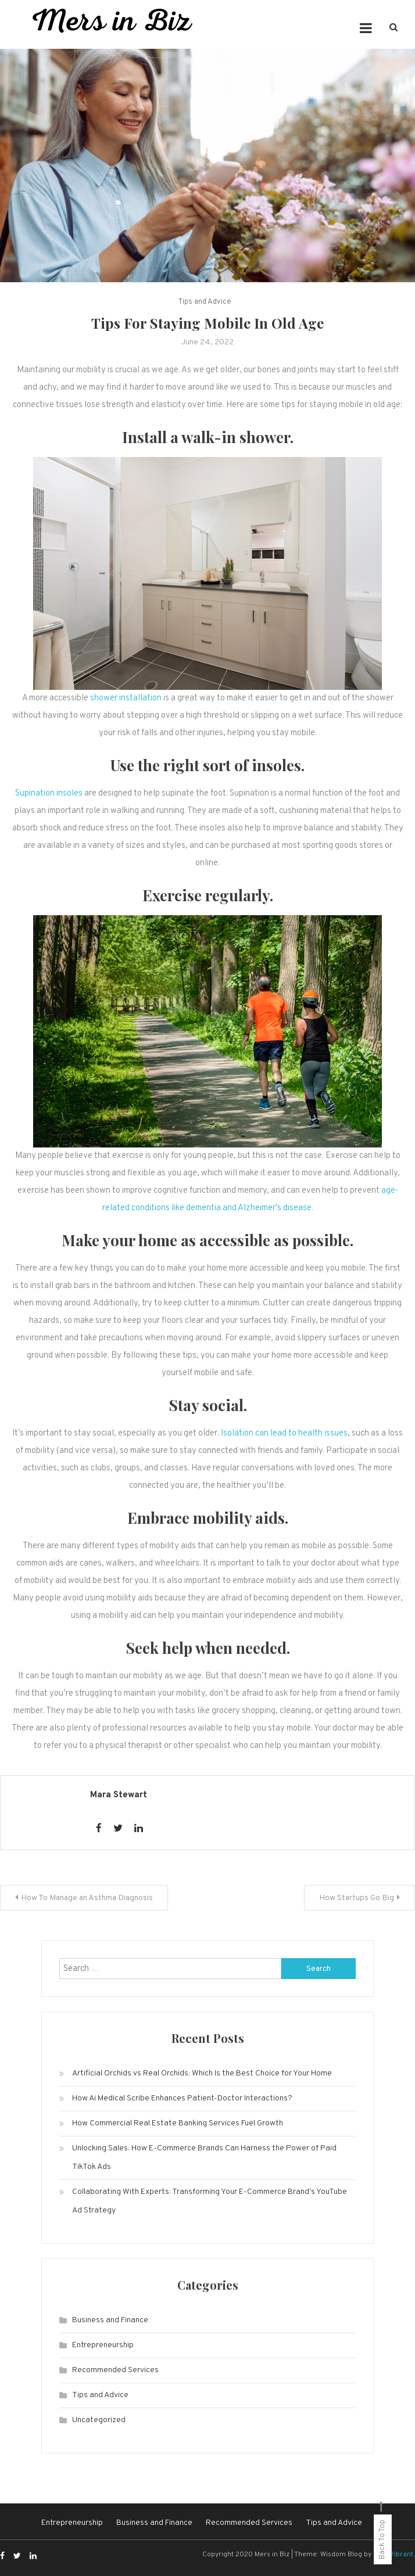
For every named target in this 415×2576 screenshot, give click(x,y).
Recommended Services (115, 2370)
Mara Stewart (118, 1795)
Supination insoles (49, 793)
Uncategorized (99, 2420)
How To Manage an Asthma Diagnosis (87, 1898)
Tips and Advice (204, 302)
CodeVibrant (393, 2554)
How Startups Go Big (356, 1898)
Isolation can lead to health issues (284, 1433)
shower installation (126, 698)
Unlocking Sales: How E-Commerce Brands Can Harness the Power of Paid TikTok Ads (204, 2157)
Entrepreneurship (103, 2345)
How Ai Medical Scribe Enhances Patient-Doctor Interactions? (182, 2098)
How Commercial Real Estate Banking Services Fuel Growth (177, 2123)
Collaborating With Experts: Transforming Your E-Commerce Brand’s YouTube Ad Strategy (209, 2201)
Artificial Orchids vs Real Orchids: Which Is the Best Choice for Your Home (202, 2073)
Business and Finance (110, 2320)
